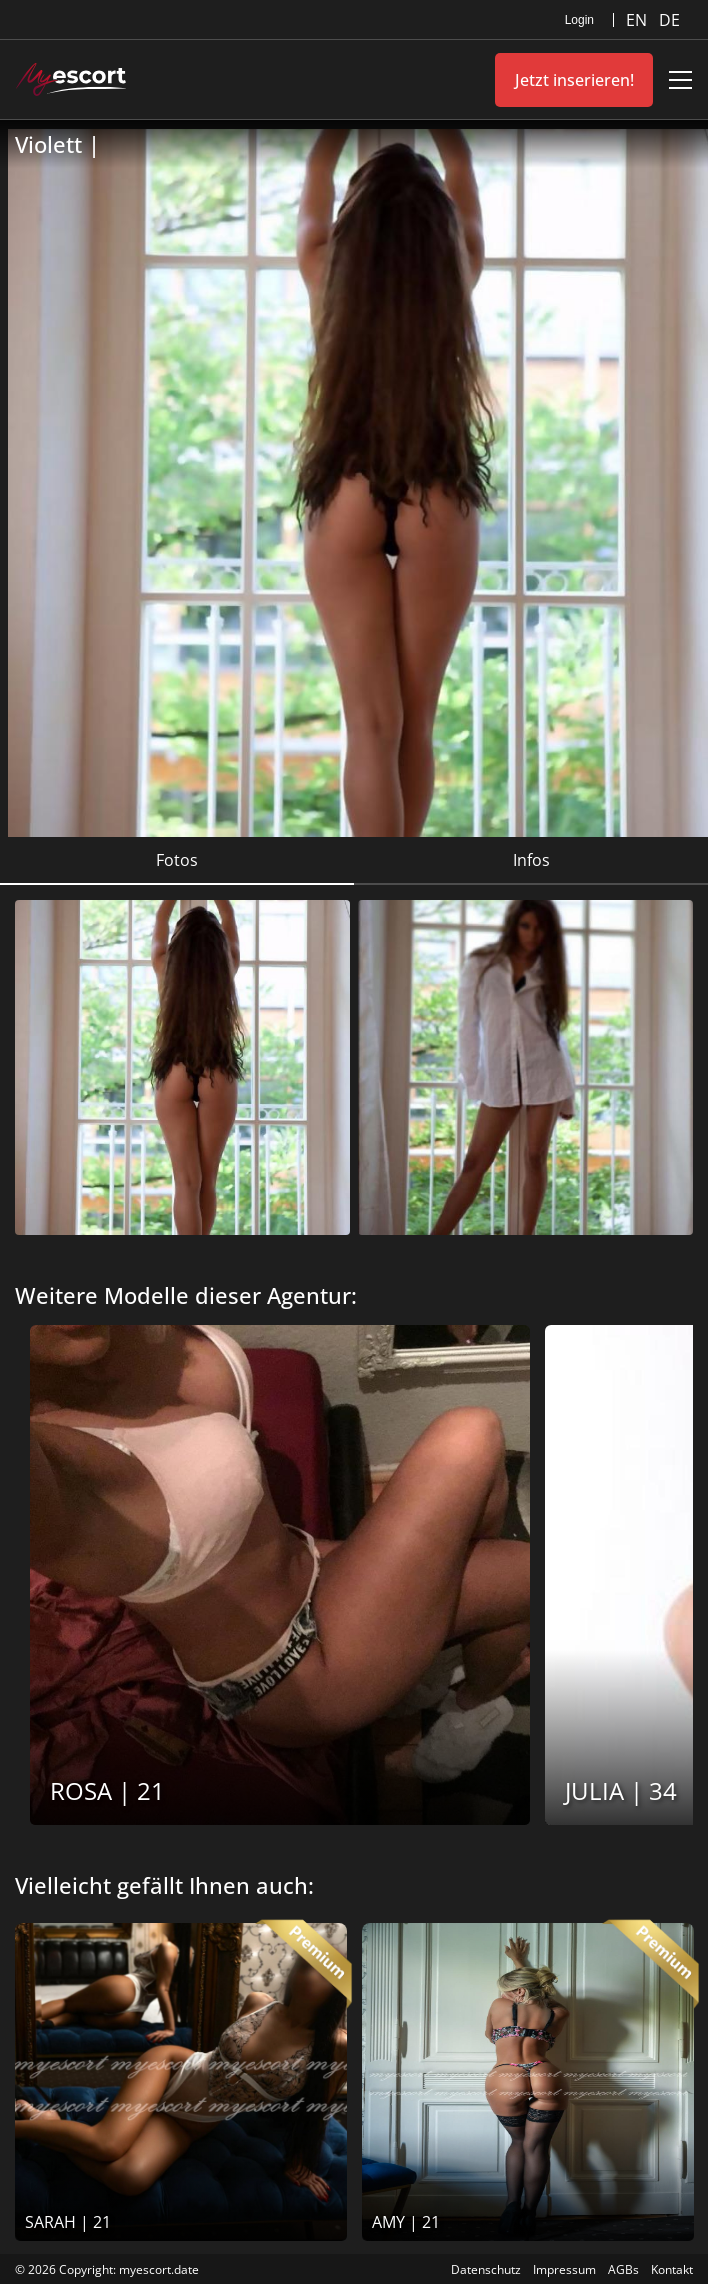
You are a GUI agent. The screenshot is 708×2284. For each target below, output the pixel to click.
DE (669, 20)
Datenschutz (486, 2269)
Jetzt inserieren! (574, 80)
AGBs (623, 2269)
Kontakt (672, 2269)
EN (638, 20)
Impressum (564, 2269)
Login (579, 20)
